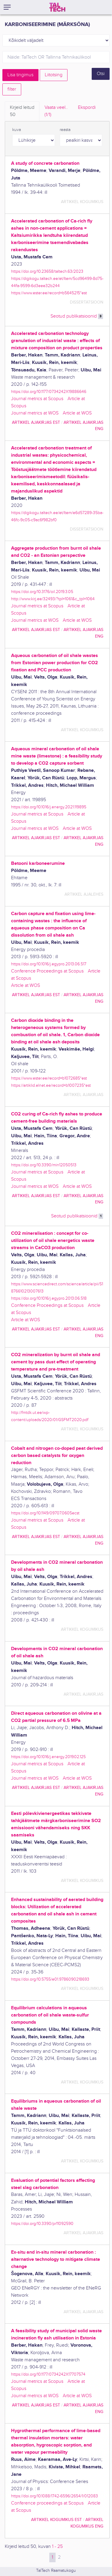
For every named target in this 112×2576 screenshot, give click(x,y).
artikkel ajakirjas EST (36, 422)
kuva (16, 129)
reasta (65, 129)
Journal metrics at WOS (35, 413)
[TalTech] (57, 7)
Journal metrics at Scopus (37, 399)
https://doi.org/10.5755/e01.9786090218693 (50, 1979)
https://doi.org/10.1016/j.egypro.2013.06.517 (48, 964)
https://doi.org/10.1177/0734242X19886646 (48, 391)
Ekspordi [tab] (87, 107)
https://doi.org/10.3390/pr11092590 (42, 2223)
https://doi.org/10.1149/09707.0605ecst (45, 1513)
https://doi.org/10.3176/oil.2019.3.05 (42, 591)
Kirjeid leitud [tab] (22, 111)
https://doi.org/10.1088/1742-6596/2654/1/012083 (54, 2496)
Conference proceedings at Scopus (47, 2503)
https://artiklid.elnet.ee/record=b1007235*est (51, 1085)
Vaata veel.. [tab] (56, 111)
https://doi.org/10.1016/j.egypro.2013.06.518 (49, 1298)
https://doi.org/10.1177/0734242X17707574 (48, 2374)
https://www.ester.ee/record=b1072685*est (49, 1078)
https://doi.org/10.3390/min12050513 (43, 1164)
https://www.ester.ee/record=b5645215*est (49, 292)
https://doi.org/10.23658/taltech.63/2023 (47, 271)
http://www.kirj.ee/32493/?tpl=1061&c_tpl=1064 (53, 598)
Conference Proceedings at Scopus (47, 971)
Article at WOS (77, 413)
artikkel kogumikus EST (56, 2519)
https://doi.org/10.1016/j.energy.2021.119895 (48, 807)
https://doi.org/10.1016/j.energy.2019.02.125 (48, 1756)
